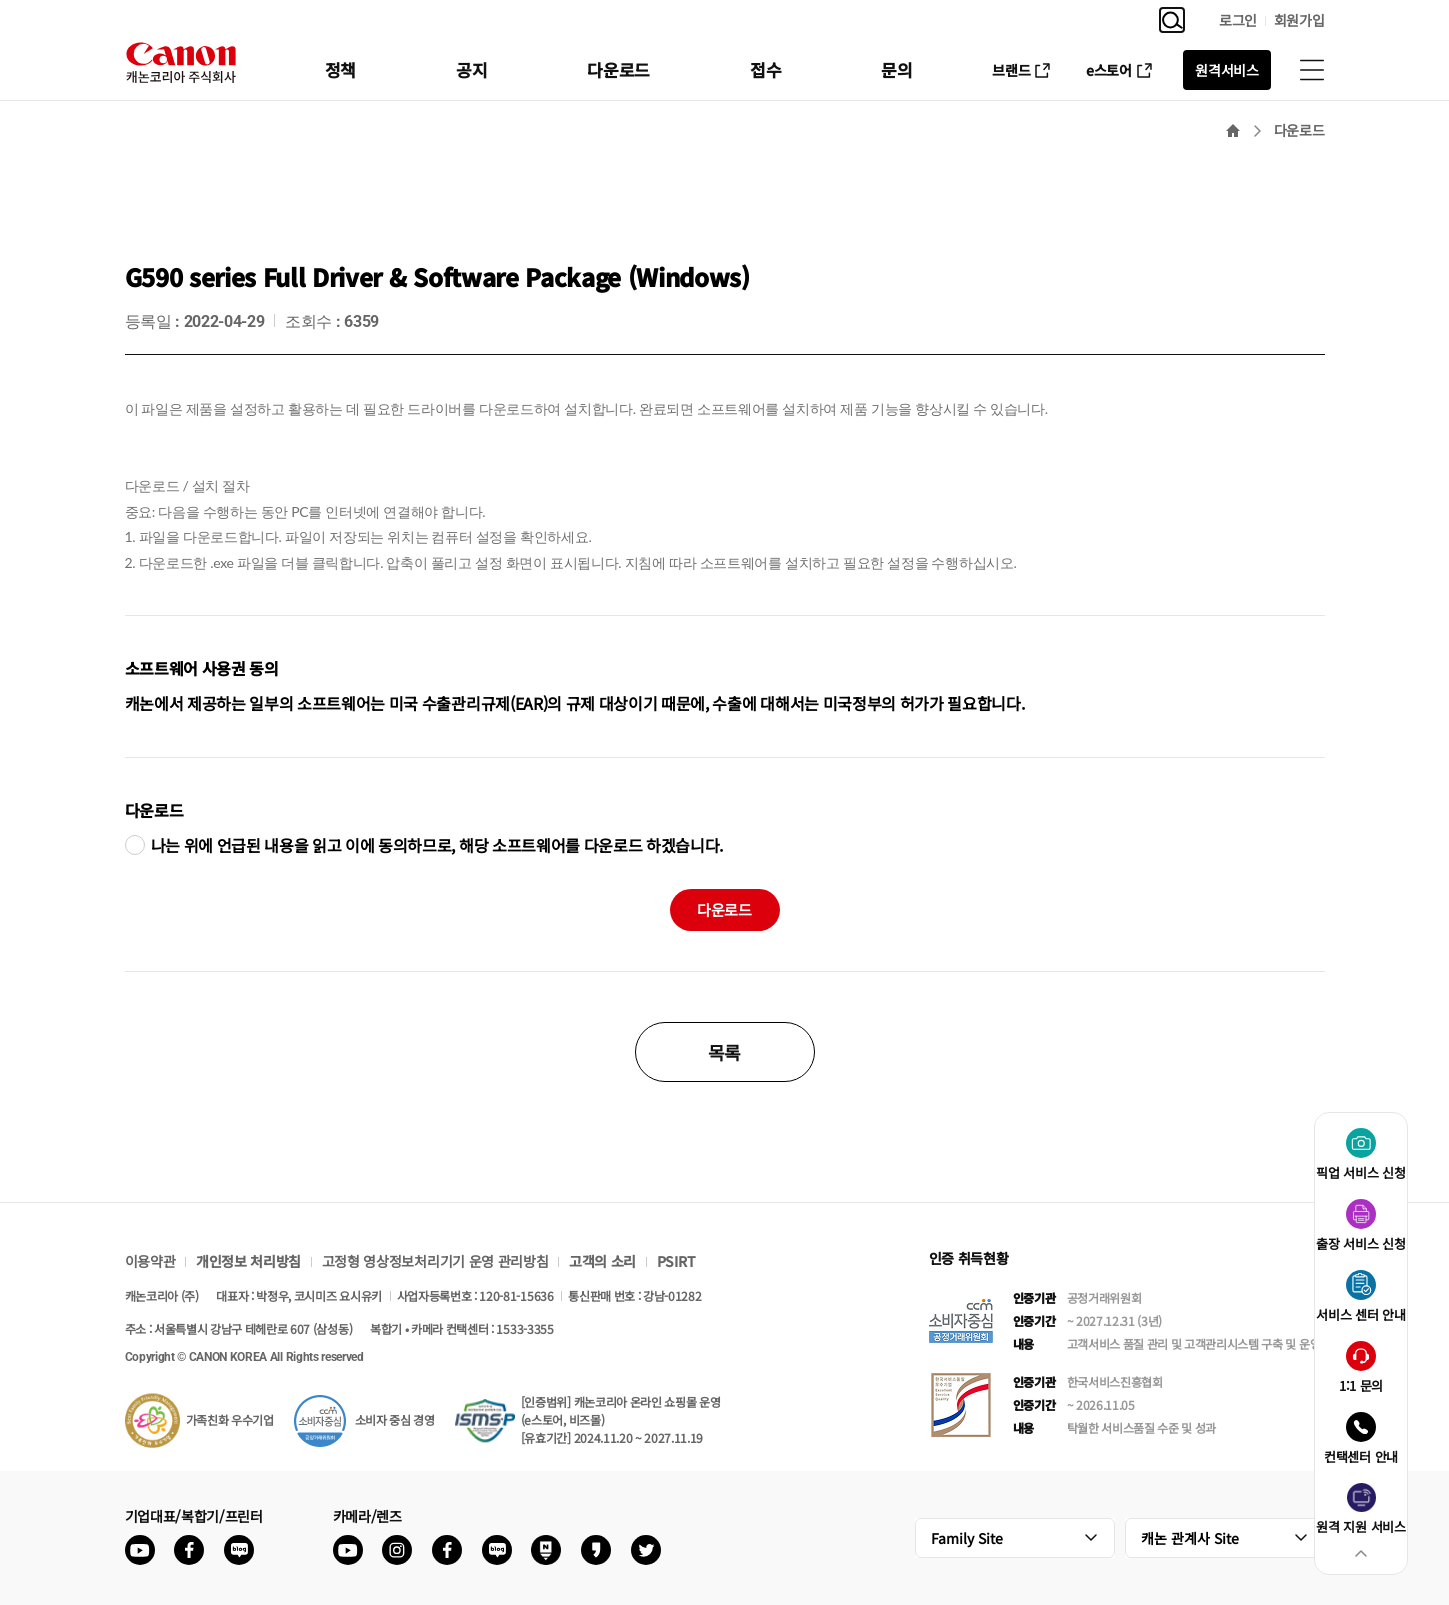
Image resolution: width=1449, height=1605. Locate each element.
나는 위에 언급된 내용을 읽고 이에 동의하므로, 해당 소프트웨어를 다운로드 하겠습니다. (437, 845)
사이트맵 (1312, 70)
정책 (340, 69)
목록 (724, 1052)
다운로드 (618, 69)
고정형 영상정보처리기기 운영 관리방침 (435, 1261)
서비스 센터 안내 (1360, 1314)
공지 (471, 69)
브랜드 (1011, 70)
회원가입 (1299, 20)
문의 (896, 69)
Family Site (967, 1538)
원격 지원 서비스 (1360, 1526)
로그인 (1238, 20)
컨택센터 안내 (1361, 1456)
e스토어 (1109, 70)
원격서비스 (1226, 70)
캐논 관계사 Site (1190, 1538)
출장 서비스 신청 (1360, 1243)
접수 (765, 69)
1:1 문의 (1361, 1385)
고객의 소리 (602, 1261)
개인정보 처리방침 (248, 1261)
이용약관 (150, 1261)
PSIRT (676, 1261)
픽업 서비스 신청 (1360, 1172)
